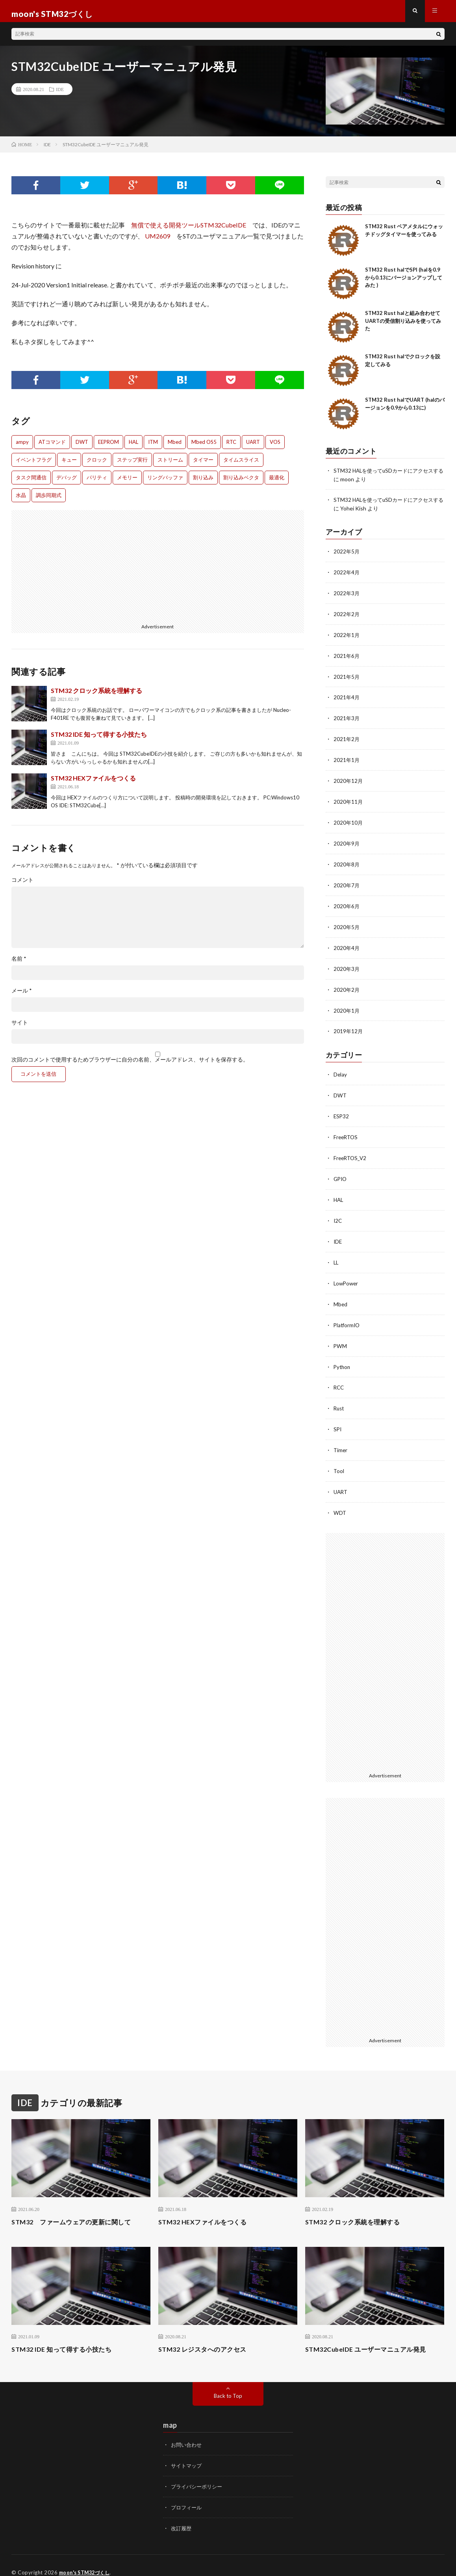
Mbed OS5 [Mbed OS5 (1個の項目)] (204, 447)
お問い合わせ (187, 2432)
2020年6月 (347, 904)
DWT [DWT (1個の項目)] (82, 447)
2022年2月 (347, 617)
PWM (340, 1337)
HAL (339, 1193)
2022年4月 (347, 576)
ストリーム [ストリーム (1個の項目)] (170, 465)
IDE (60, 94)
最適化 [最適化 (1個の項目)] (276, 483)
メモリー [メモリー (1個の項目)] (127, 483)
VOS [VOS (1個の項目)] (275, 447)
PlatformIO (347, 1316)
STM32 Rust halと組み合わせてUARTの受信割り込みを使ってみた (403, 326)
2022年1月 (347, 638)
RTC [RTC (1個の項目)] (231, 447)
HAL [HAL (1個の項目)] (133, 447)
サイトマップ (187, 2452)
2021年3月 (347, 720)
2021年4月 (347, 699)
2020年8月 (347, 863)
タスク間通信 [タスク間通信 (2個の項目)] (31, 483)
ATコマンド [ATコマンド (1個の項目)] (52, 447)
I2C (338, 1214)
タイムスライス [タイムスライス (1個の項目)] (241, 465)
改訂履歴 (182, 2514)
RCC (339, 1378)
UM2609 (157, 241)
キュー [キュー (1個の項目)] (69, 465)
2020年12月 (348, 781)
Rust (339, 1398)
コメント (22, 885)
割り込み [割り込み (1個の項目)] (203, 483)
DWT (340, 1091)
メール (21, 996)
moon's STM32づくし (87, 2558)
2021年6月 (347, 658)
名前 (18, 964)
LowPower (347, 1275)
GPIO (341, 1173)
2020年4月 (347, 945)
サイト (19, 1028)
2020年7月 (347, 884)
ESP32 (342, 1111)
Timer (341, 1439)
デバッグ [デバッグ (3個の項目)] (66, 483)
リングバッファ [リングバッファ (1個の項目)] (165, 483)
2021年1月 (347, 761)
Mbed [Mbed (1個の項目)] (175, 447)
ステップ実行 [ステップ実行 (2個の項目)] (132, 465)
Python (343, 1357)
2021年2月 (347, 740)
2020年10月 (348, 822)
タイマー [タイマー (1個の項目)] (203, 465)
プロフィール (187, 2493)
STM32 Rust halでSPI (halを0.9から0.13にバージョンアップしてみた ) (403, 283)
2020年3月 (347, 966)
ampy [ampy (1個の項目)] (22, 447)
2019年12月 (348, 1027)
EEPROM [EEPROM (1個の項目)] (108, 447)
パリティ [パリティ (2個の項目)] (97, 483)
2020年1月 (347, 1007)
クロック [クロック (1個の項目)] (97, 465)
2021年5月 (347, 679)
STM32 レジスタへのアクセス (207, 2336)
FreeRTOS (347, 1132)
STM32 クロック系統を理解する (96, 696)
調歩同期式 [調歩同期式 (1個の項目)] (48, 500)
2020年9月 (347, 843)
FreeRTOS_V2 (351, 1152)
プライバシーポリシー (198, 2473)
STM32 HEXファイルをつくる (93, 783)
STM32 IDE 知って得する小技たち (99, 739)
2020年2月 (347, 986)
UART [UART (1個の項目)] (253, 447)
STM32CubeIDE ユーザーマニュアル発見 (372, 2336)
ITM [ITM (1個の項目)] (153, 447)
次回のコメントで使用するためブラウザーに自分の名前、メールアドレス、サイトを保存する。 (129, 1065)
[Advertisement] (81, 571)
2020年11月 (348, 802)
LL (336, 1255)
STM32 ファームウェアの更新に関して (78, 2209)
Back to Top (228, 2383)
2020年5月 (347, 925)
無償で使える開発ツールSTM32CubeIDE (188, 230)
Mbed (341, 1296)
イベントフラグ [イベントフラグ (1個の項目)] (34, 465)
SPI (338, 1419)
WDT (340, 1501)
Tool (339, 1460)
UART (341, 1480)
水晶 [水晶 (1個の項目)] (21, 500)
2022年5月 (347, 556)
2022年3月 (347, 597)
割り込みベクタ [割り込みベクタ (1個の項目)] (241, 483)
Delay (340, 1070)
